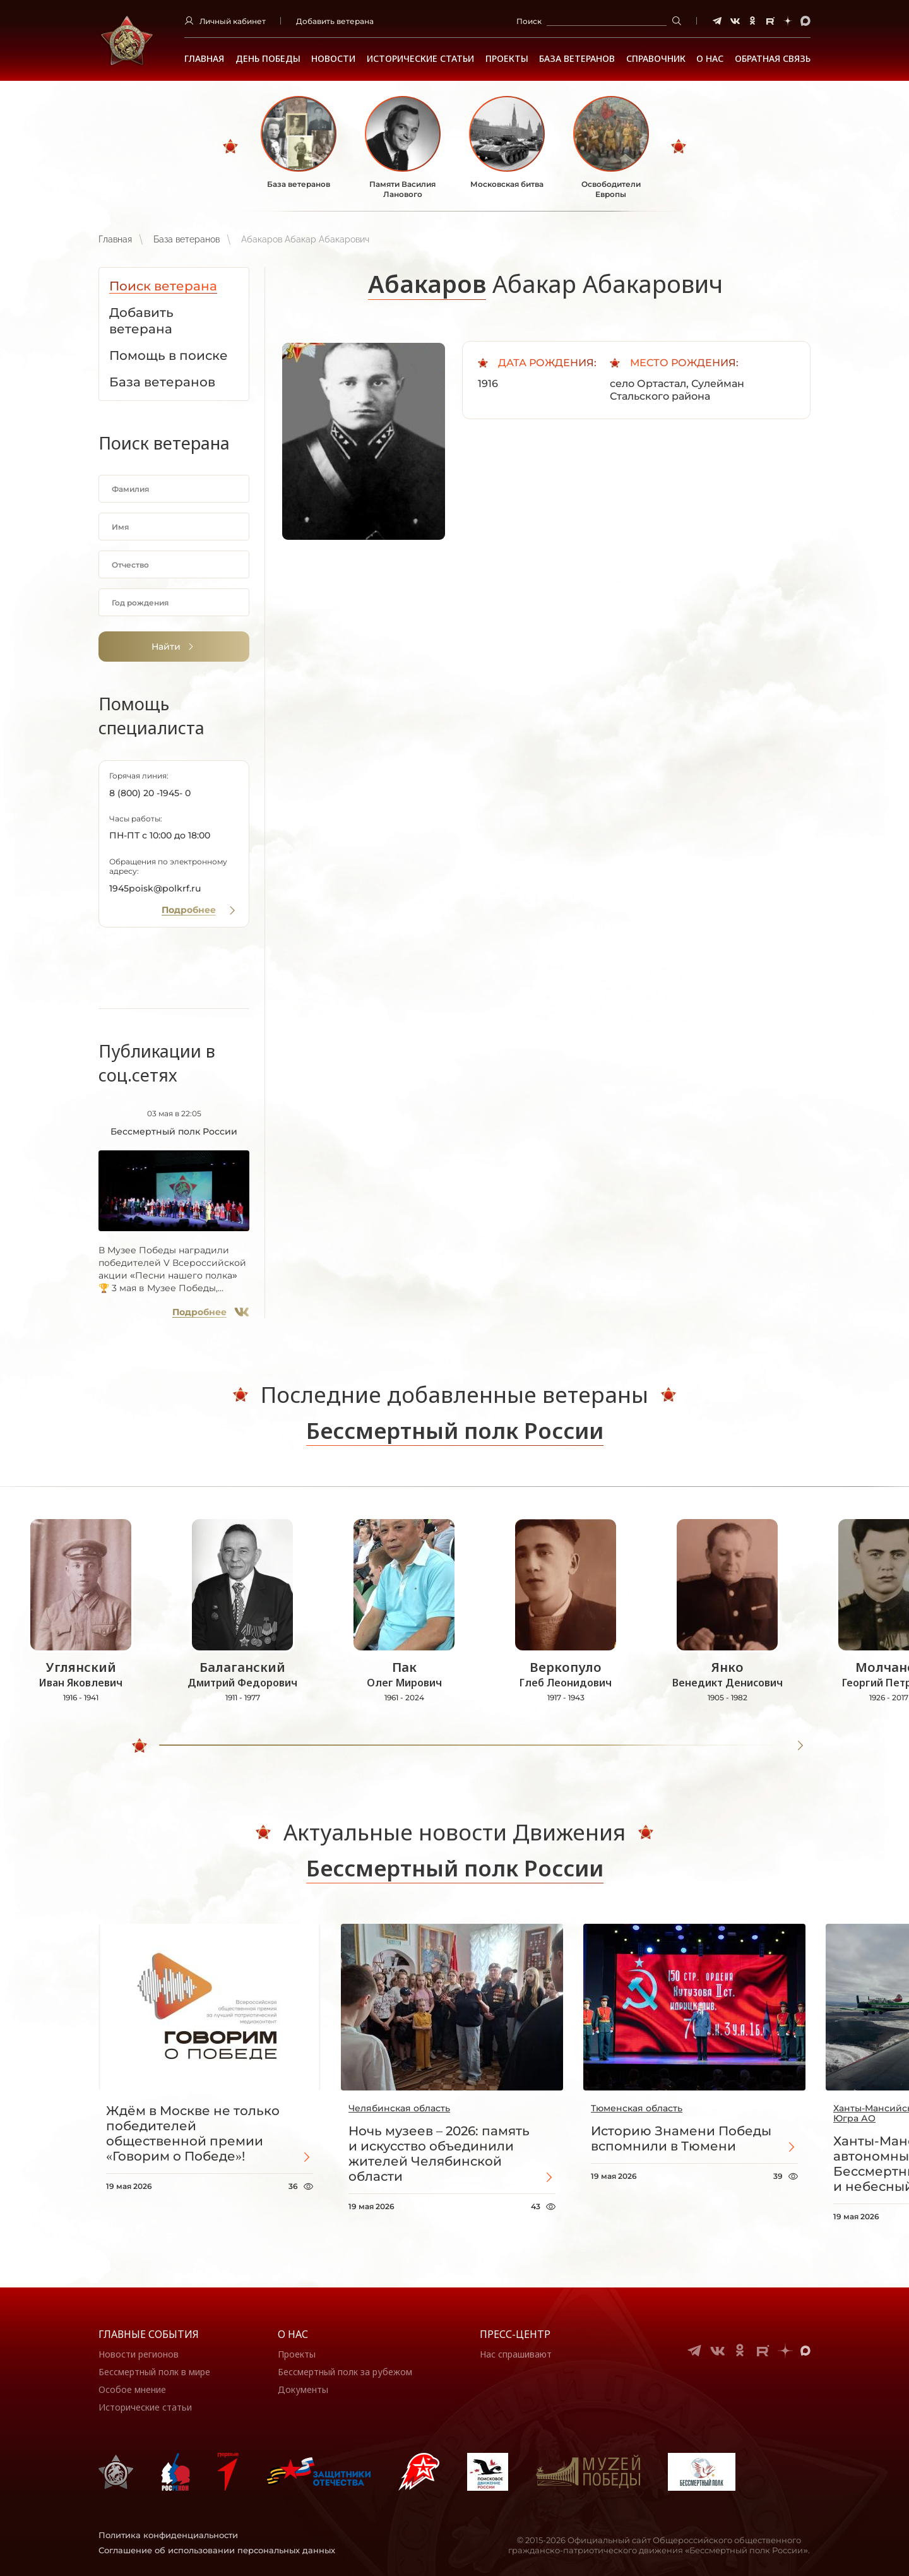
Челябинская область (399, 2108)
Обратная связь (773, 58)
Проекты (506, 58)
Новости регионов (138, 2354)
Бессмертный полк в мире (154, 2372)
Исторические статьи (420, 58)
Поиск (529, 21)
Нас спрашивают (516, 2354)
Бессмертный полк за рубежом (345, 2372)
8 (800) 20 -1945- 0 (150, 793)
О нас (293, 2334)
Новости (333, 58)
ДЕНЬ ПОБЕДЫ (267, 58)
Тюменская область (636, 2108)
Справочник (656, 58)
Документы (303, 2389)
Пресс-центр (515, 2334)
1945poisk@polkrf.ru (155, 888)
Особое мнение (132, 2389)
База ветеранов (577, 58)
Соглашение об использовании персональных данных (216, 2550)
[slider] (139, 1746)
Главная (204, 58)
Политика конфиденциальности (168, 2535)
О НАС (709, 58)
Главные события (148, 2334)
